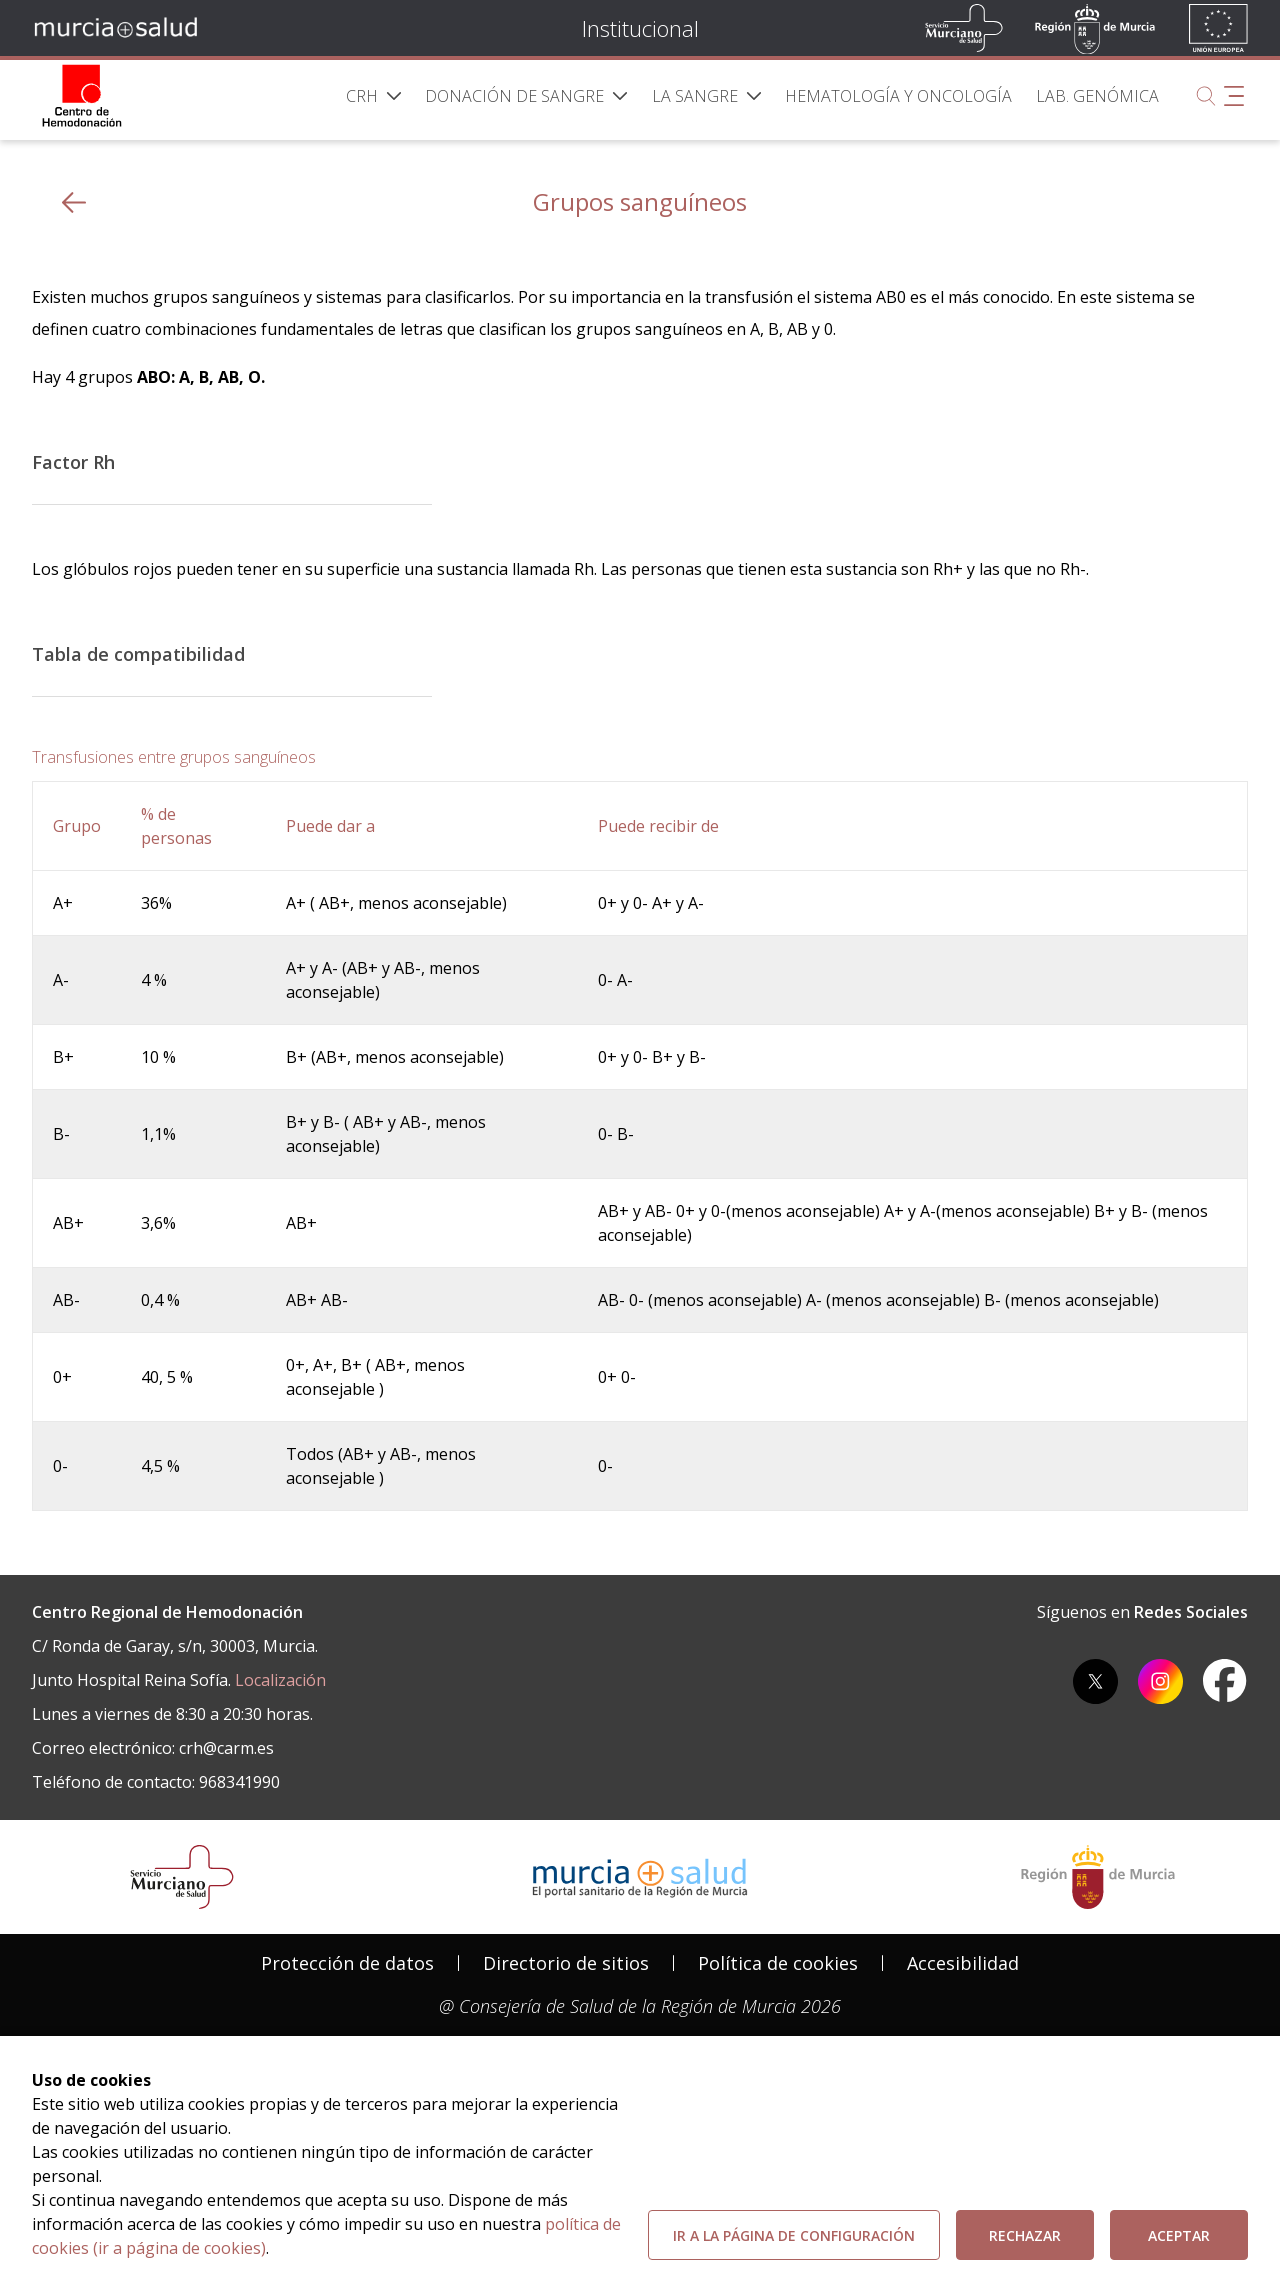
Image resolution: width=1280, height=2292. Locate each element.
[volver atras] (74, 202)
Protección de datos (347, 1963)
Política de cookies (778, 1963)
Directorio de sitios (566, 1963)
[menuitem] (374, 96)
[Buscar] (1206, 96)
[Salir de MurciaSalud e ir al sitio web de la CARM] (1098, 1877)
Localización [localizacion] (280, 1680)
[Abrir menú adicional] (1234, 96)
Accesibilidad (963, 1963)
